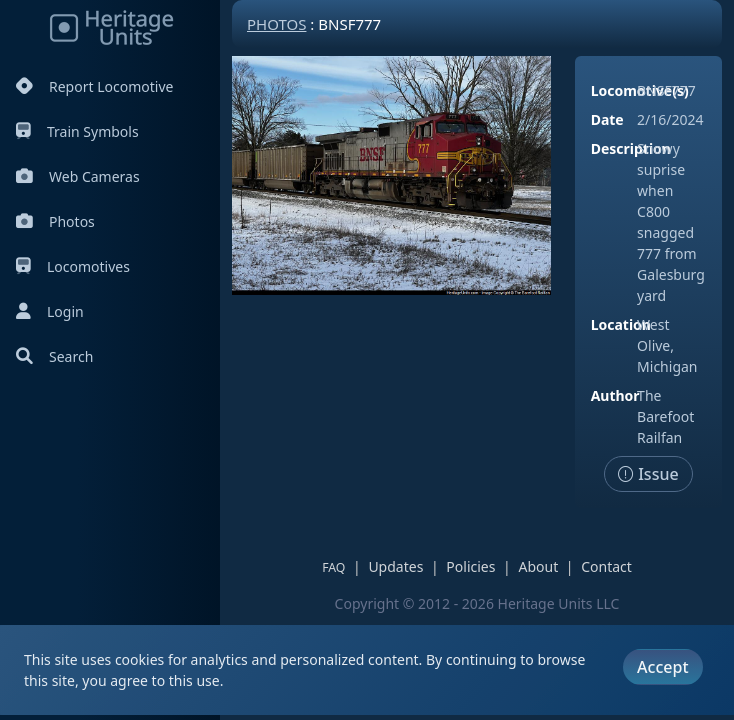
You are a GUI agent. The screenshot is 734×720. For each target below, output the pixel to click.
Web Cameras (78, 176)
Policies (470, 566)
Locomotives (73, 266)
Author (615, 395)
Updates (395, 566)
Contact (606, 566)
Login (50, 311)
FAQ (333, 567)
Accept (662, 667)
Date (607, 119)
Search (54, 356)
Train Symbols (77, 131)
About (538, 566)
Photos (55, 221)
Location (621, 324)
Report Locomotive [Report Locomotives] (94, 86)
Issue (648, 474)
